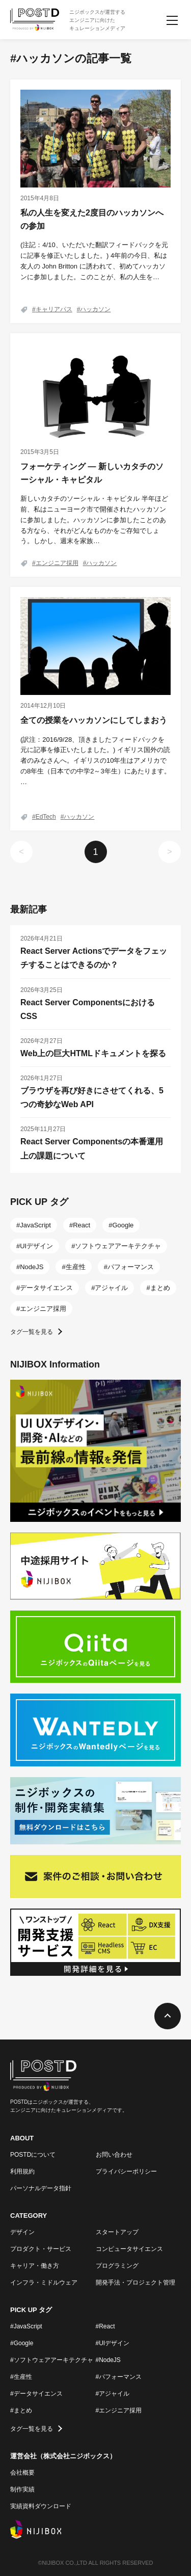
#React (105, 2326)
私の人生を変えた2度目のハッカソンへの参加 (91, 219)
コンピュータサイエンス (129, 2248)
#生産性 (21, 2376)
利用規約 (22, 2171)
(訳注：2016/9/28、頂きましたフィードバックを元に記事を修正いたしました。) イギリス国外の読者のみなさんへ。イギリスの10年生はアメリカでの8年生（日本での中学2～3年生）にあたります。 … (95, 761)
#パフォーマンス (119, 2376)
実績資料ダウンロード (40, 2506)
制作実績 (22, 2489)
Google (122, 1225)
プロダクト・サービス (40, 2248)
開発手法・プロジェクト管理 (135, 2282)
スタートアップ (117, 2232)
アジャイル (111, 1288)
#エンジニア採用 (119, 2410)
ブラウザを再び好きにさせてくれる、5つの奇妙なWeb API (91, 1097)
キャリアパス (54, 309)
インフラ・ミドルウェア (43, 2282)
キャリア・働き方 (34, 2265)
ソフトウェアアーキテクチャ (118, 1246)
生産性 (76, 1267)
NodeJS (31, 1267)
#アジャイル (113, 2393)
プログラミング (117, 2265)
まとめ (160, 1288)
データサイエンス (46, 1288)
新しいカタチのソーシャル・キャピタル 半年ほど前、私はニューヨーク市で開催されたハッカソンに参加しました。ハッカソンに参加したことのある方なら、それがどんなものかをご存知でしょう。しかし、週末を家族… (94, 520)
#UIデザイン (113, 2343)
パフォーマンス (130, 1267)
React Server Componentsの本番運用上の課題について (91, 1148)
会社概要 (22, 2472)
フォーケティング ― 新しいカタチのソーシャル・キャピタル (91, 473)
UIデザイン (36, 1246)
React (81, 1225)
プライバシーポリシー (126, 2171)
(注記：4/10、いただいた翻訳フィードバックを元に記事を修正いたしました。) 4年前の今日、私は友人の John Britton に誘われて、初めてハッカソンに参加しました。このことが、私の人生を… (94, 260)
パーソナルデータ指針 (40, 2188)
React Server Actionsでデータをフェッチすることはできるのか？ (93, 958)
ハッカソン (95, 309)
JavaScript (35, 1225)
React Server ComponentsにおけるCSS (87, 1009)
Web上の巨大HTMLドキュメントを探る (93, 1053)
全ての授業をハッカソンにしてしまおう (93, 720)
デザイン (22, 2232)
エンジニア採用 (57, 563)
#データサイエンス (36, 2393)
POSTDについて (33, 2154)
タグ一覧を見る (31, 1332)
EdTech (46, 816)
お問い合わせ (114, 2154)
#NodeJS (108, 2360)
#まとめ (21, 2410)
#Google (21, 2343)
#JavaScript (26, 2326)
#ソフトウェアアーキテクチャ (51, 2360)
